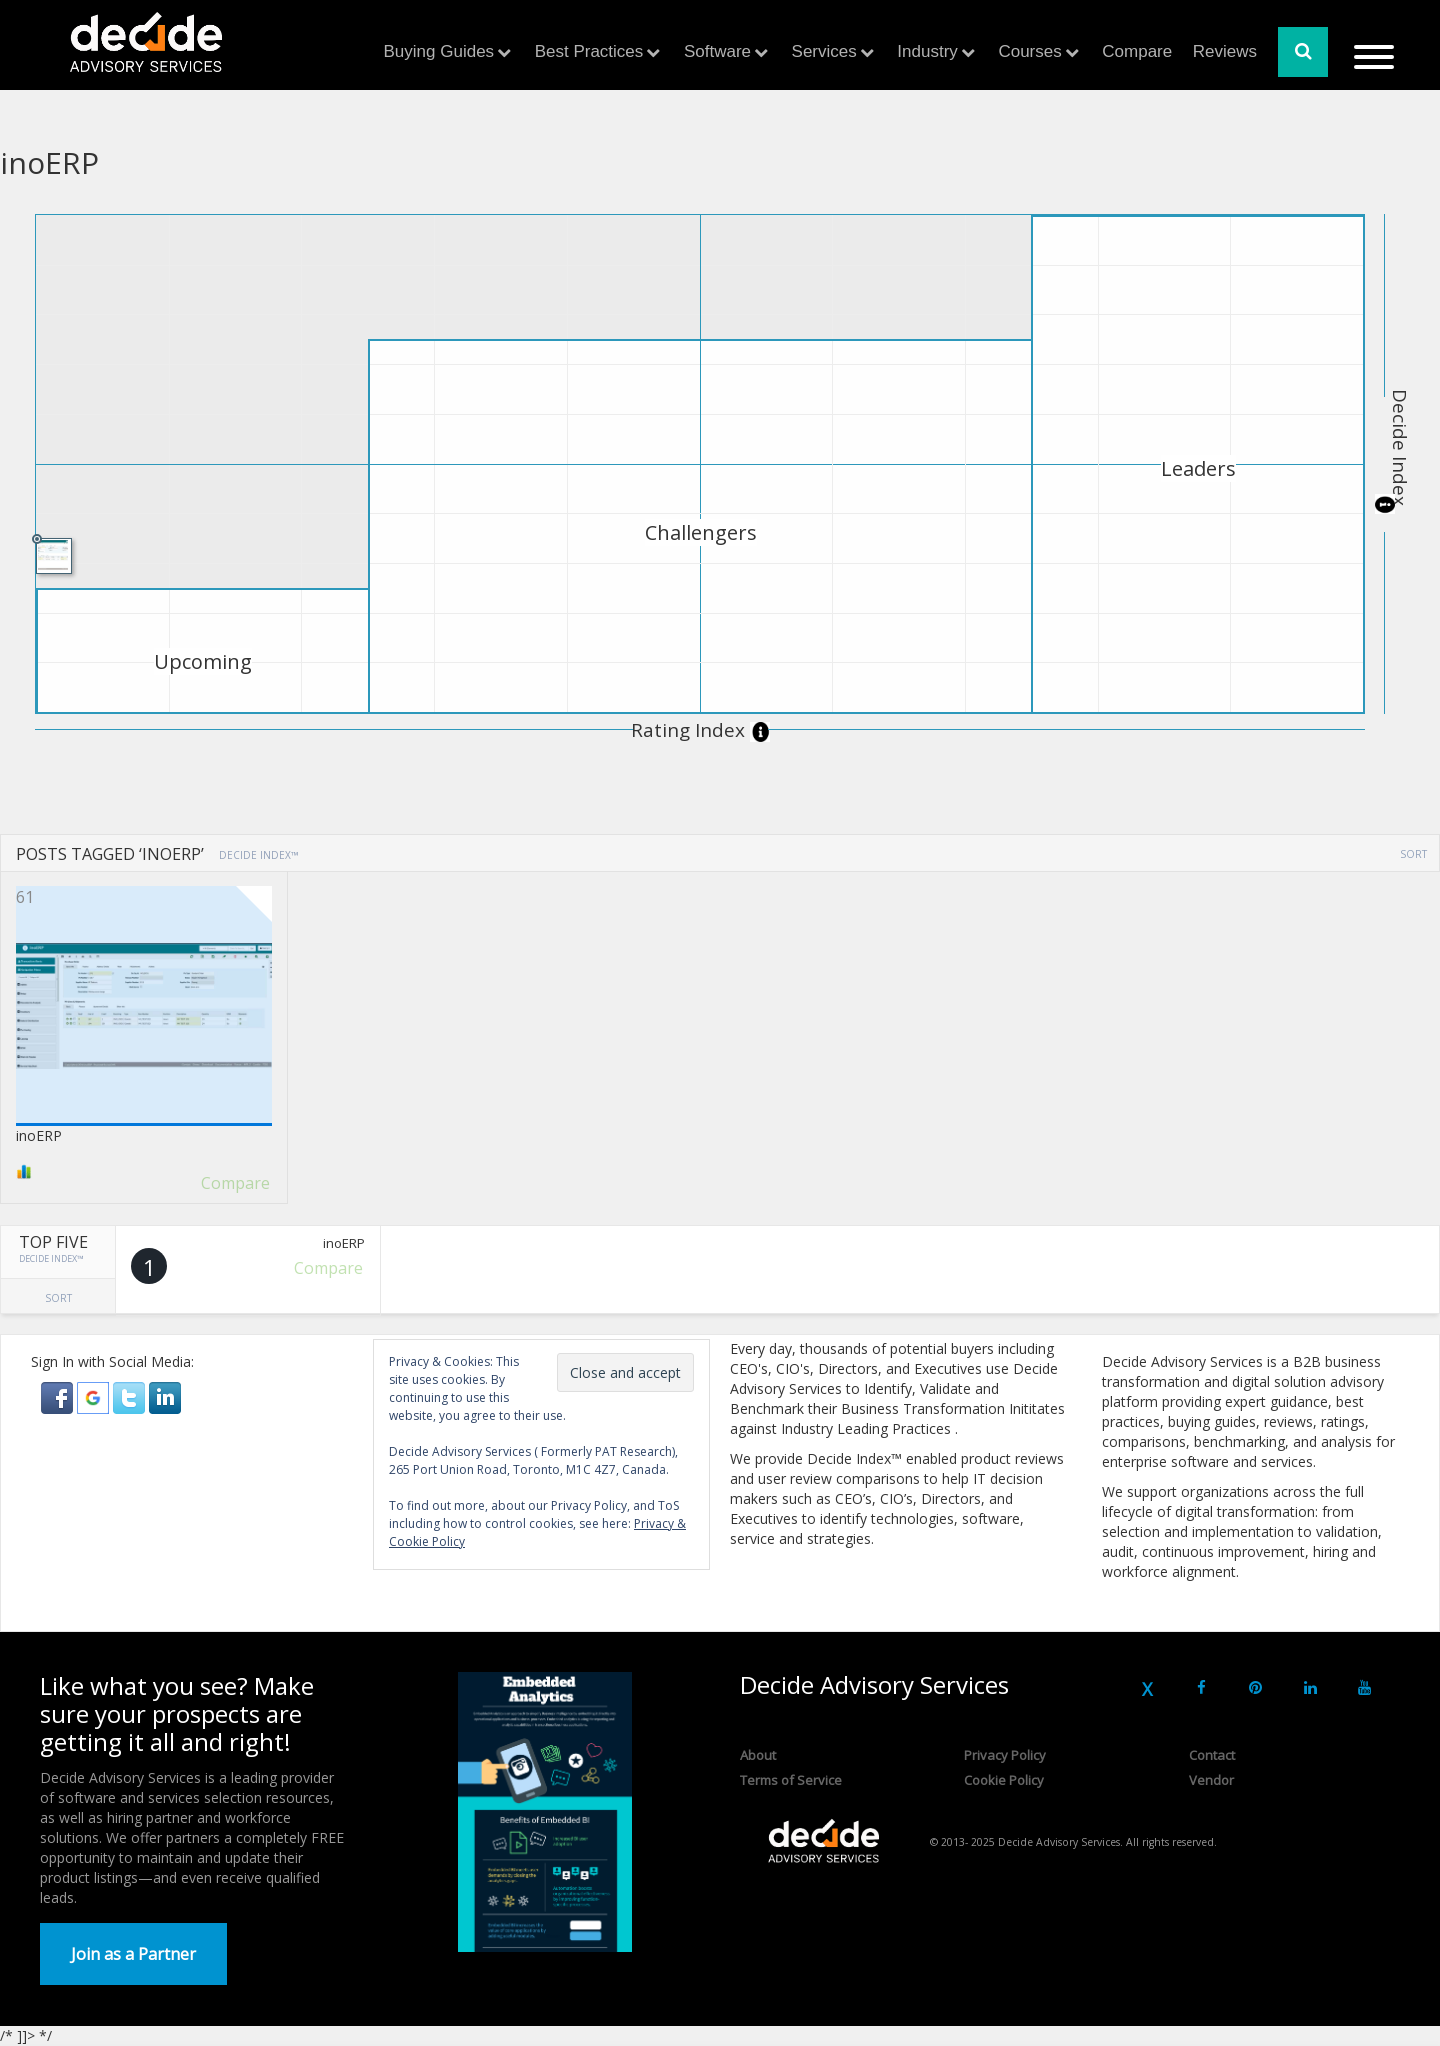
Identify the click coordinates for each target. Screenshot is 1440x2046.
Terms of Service (791, 1780)
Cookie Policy (1004, 1780)
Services (824, 51)
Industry (927, 51)
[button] (59, 1396)
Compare (1137, 51)
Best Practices (589, 51)
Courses (1029, 51)
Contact (1212, 1755)
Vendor (1211, 1780)
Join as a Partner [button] (133, 1954)
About (758, 1755)
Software (717, 51)
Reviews (1225, 51)
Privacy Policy (1005, 1755)
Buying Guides (439, 51)
